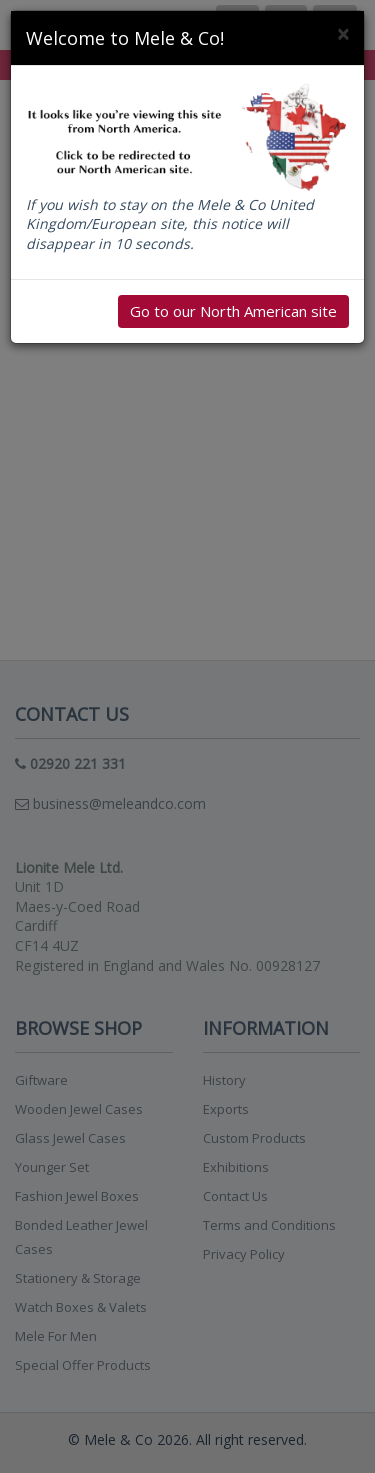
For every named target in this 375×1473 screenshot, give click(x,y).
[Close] (343, 34)
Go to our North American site (233, 311)
